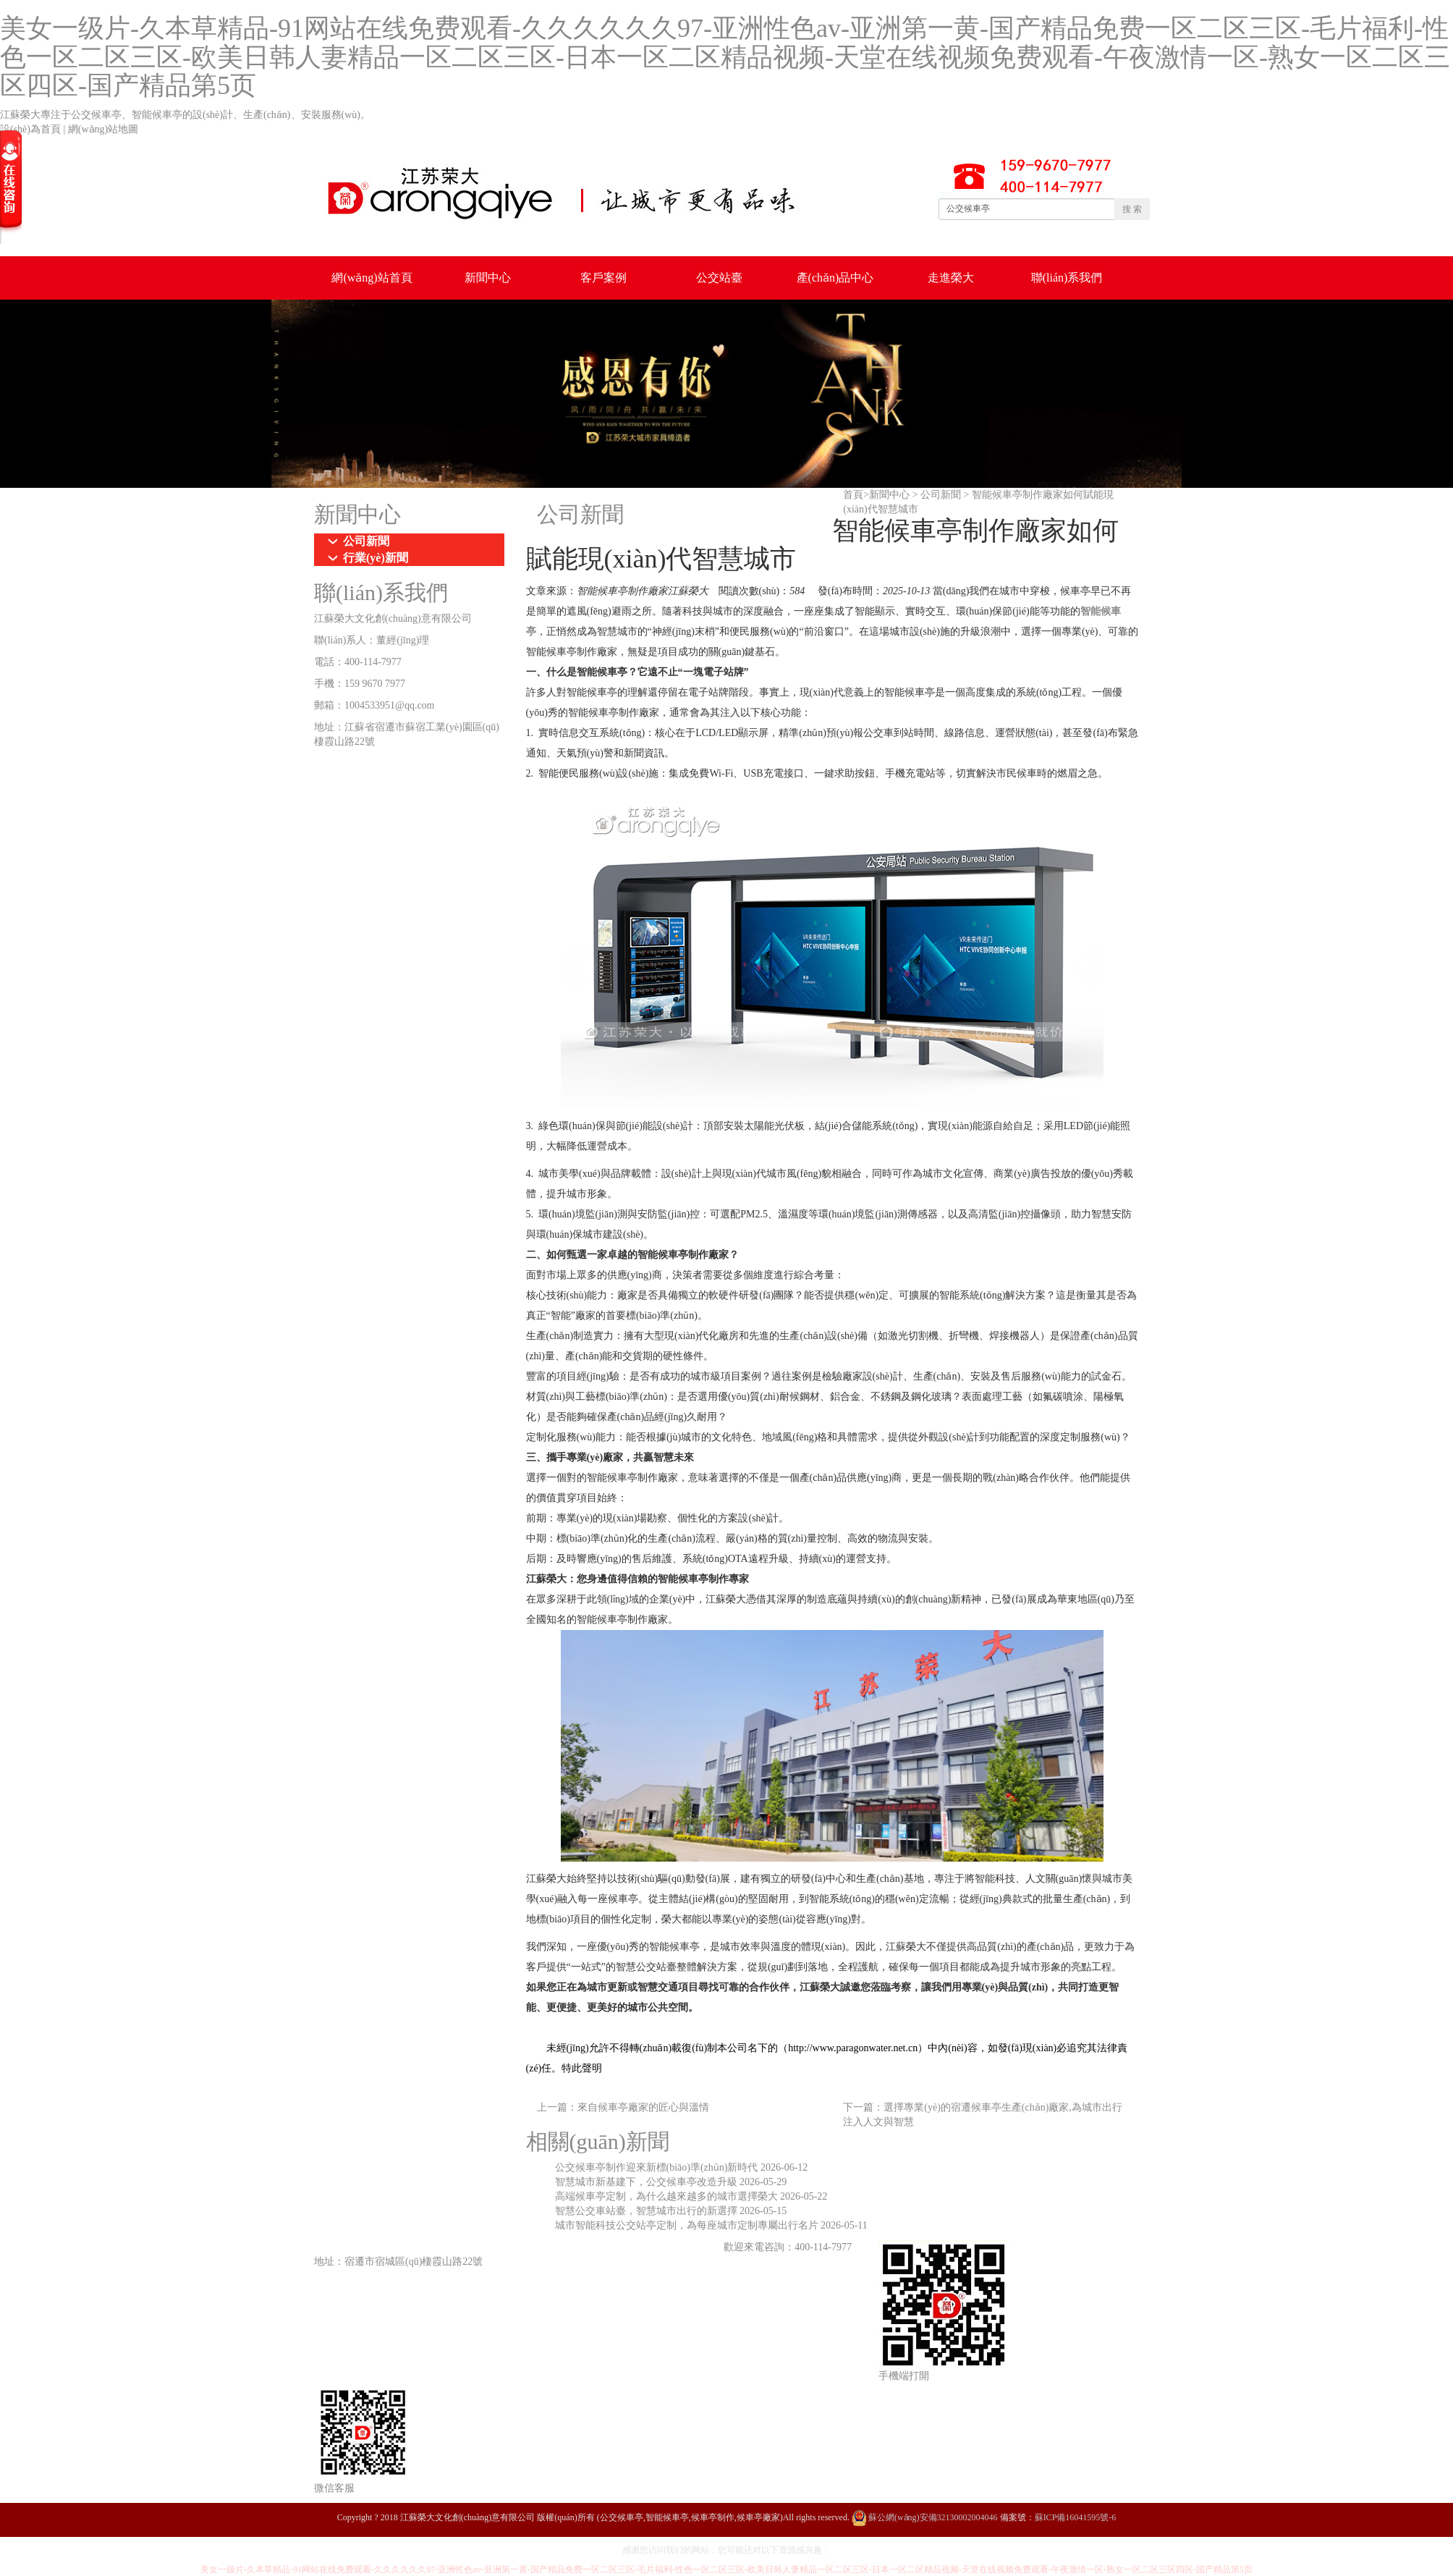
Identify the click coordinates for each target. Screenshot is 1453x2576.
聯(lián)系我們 (1067, 277)
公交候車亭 (375, 2247)
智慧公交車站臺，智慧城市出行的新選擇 (647, 2210)
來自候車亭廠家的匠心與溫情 (643, 2107)
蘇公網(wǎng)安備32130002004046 (925, 2517)
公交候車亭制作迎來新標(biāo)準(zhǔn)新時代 (658, 2167)
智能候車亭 (691, 2247)
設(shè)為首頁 (30, 129)
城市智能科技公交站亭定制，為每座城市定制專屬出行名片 (688, 2225)
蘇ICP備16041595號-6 (1076, 2517)
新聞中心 (488, 277)
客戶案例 (603, 277)
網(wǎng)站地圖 (103, 129)
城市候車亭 (440, 2247)
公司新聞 (940, 494)
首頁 (853, 494)
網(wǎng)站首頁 (371, 277)
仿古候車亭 (626, 2247)
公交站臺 (719, 277)
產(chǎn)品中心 (835, 277)
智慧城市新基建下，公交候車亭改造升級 (647, 2181)
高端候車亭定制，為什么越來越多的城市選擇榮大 (668, 2196)
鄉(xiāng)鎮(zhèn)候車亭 (533, 2247)
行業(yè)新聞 (375, 558)
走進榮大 (951, 277)
